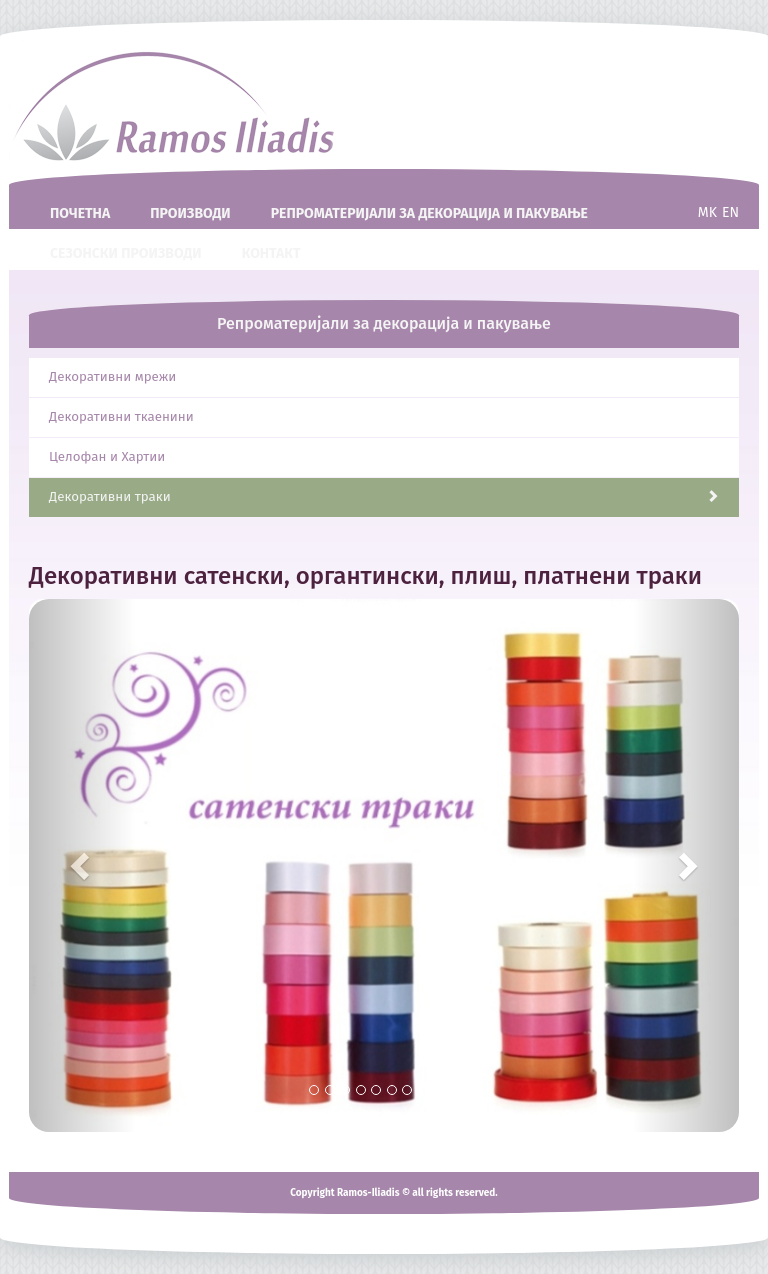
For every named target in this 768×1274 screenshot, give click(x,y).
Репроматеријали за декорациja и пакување (429, 213)
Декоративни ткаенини (121, 417)
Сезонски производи (126, 253)
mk (707, 212)
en (730, 212)
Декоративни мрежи (112, 377)
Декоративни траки (384, 497)
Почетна (80, 213)
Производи (190, 213)
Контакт (271, 253)
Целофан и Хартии (107, 457)
